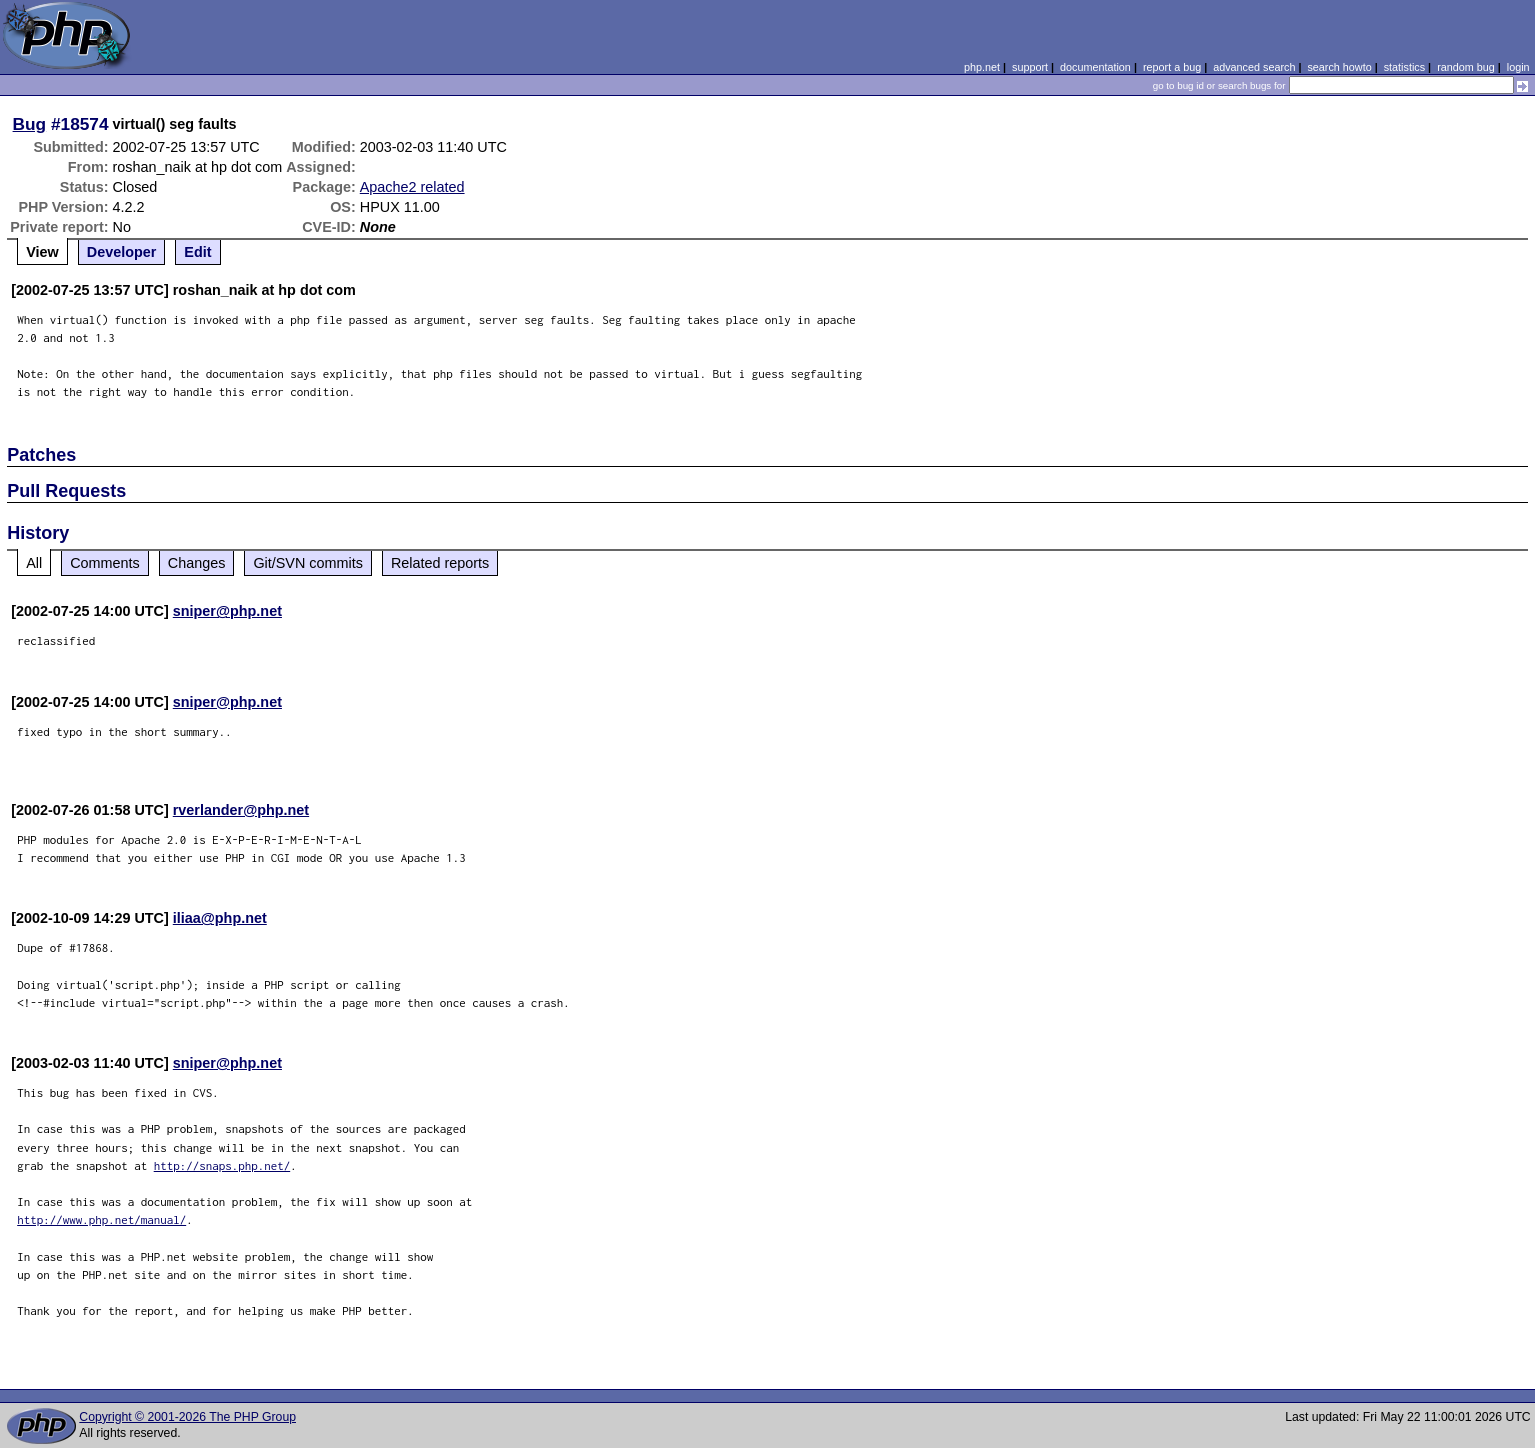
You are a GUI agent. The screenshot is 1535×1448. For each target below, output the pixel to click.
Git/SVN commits (308, 563)
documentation (1095, 67)
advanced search (1254, 67)
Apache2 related (412, 187)
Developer (122, 252)
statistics (1404, 67)
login (1518, 67)
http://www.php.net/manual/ (101, 1219)
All (34, 563)
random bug (1466, 67)
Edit (197, 252)
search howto (1339, 67)
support (1030, 67)
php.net (982, 67)
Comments (105, 563)
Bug (30, 124)
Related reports (440, 563)
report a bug (1172, 67)
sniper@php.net (227, 611)
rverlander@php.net (241, 810)
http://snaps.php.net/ (222, 1165)
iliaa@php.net (220, 918)
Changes (197, 563)
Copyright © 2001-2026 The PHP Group (187, 1417)
